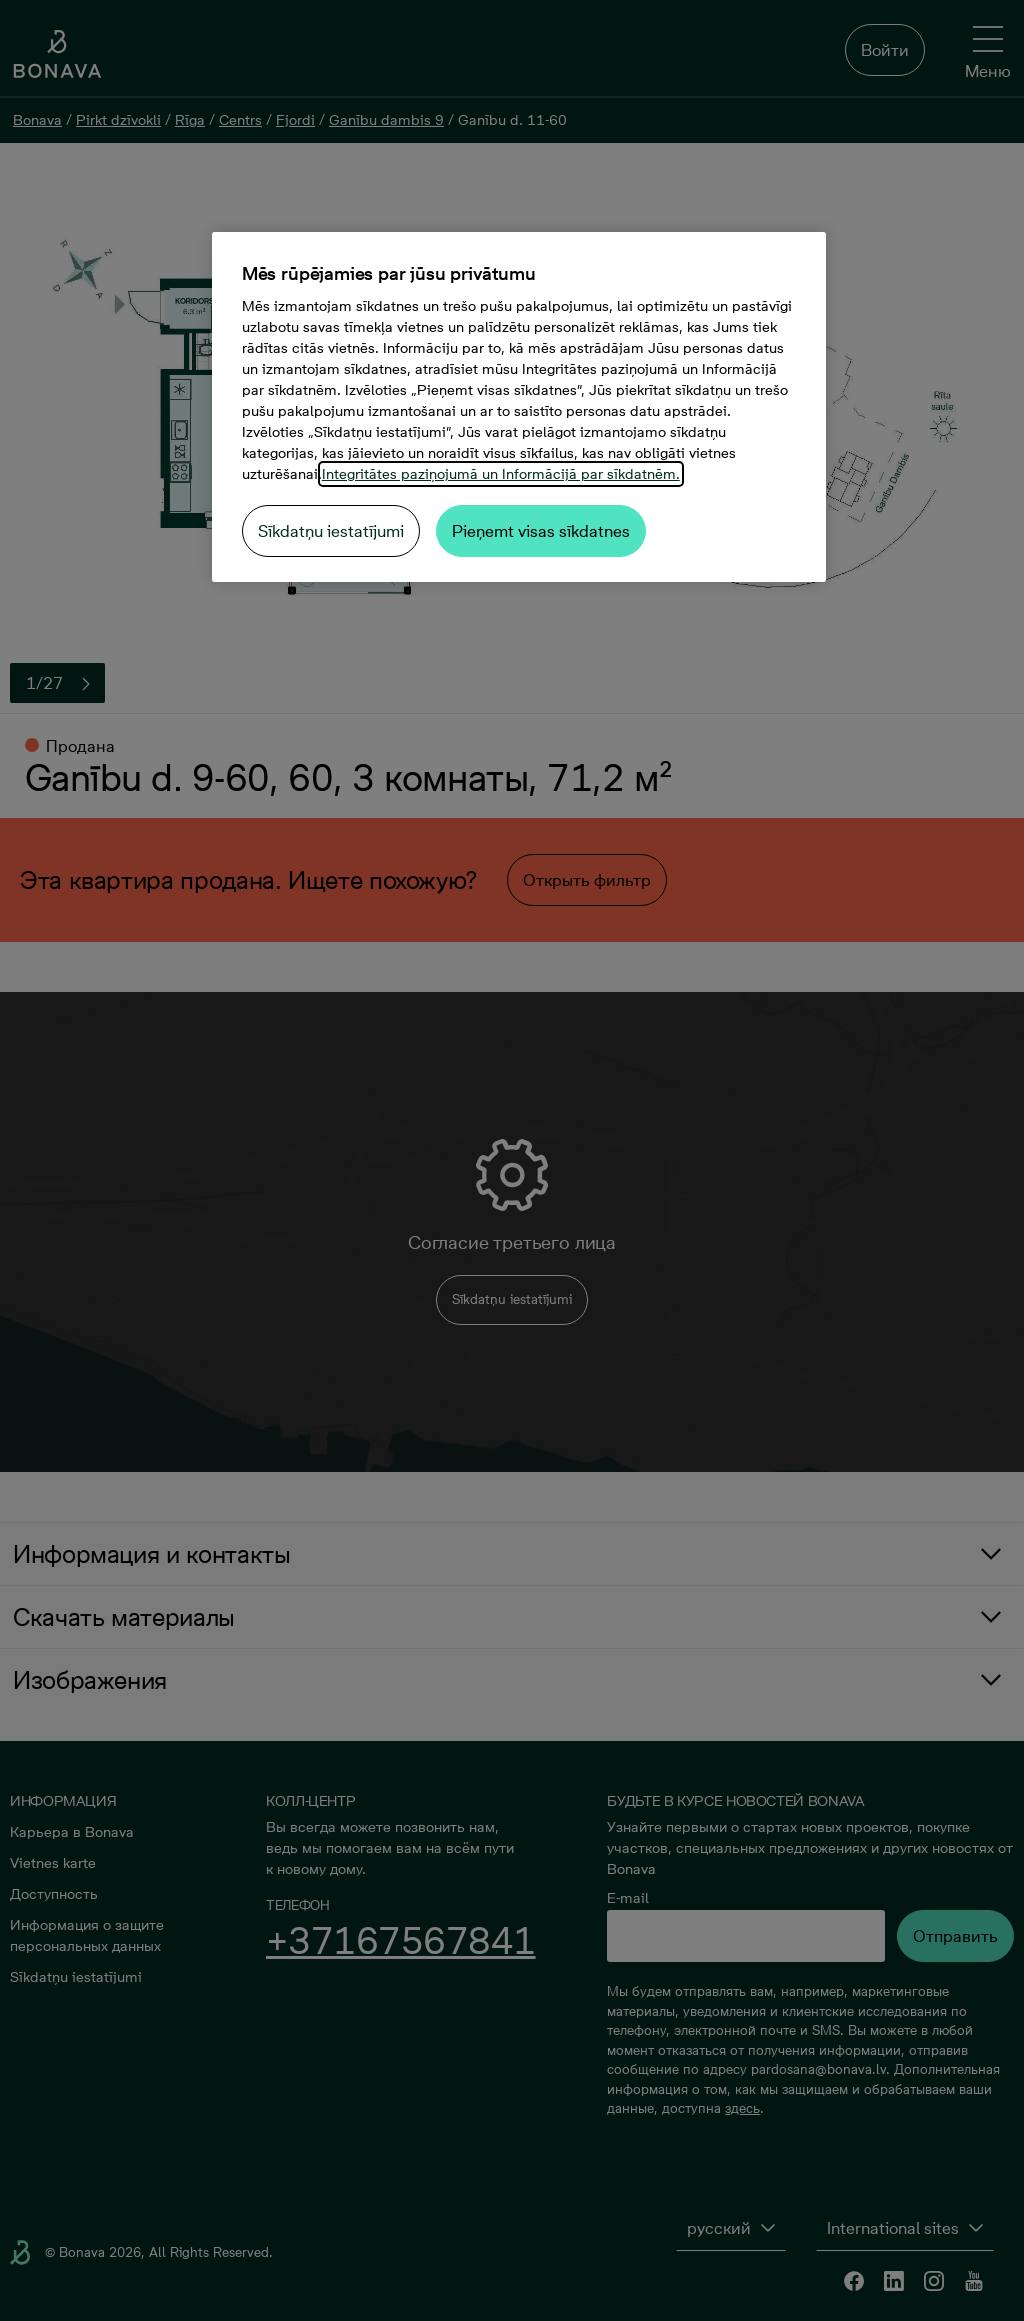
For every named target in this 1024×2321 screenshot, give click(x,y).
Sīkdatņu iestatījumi (331, 531)
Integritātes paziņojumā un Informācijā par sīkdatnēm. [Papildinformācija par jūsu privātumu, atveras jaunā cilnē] (501, 474)
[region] (519, 407)
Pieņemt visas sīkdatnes (541, 531)
